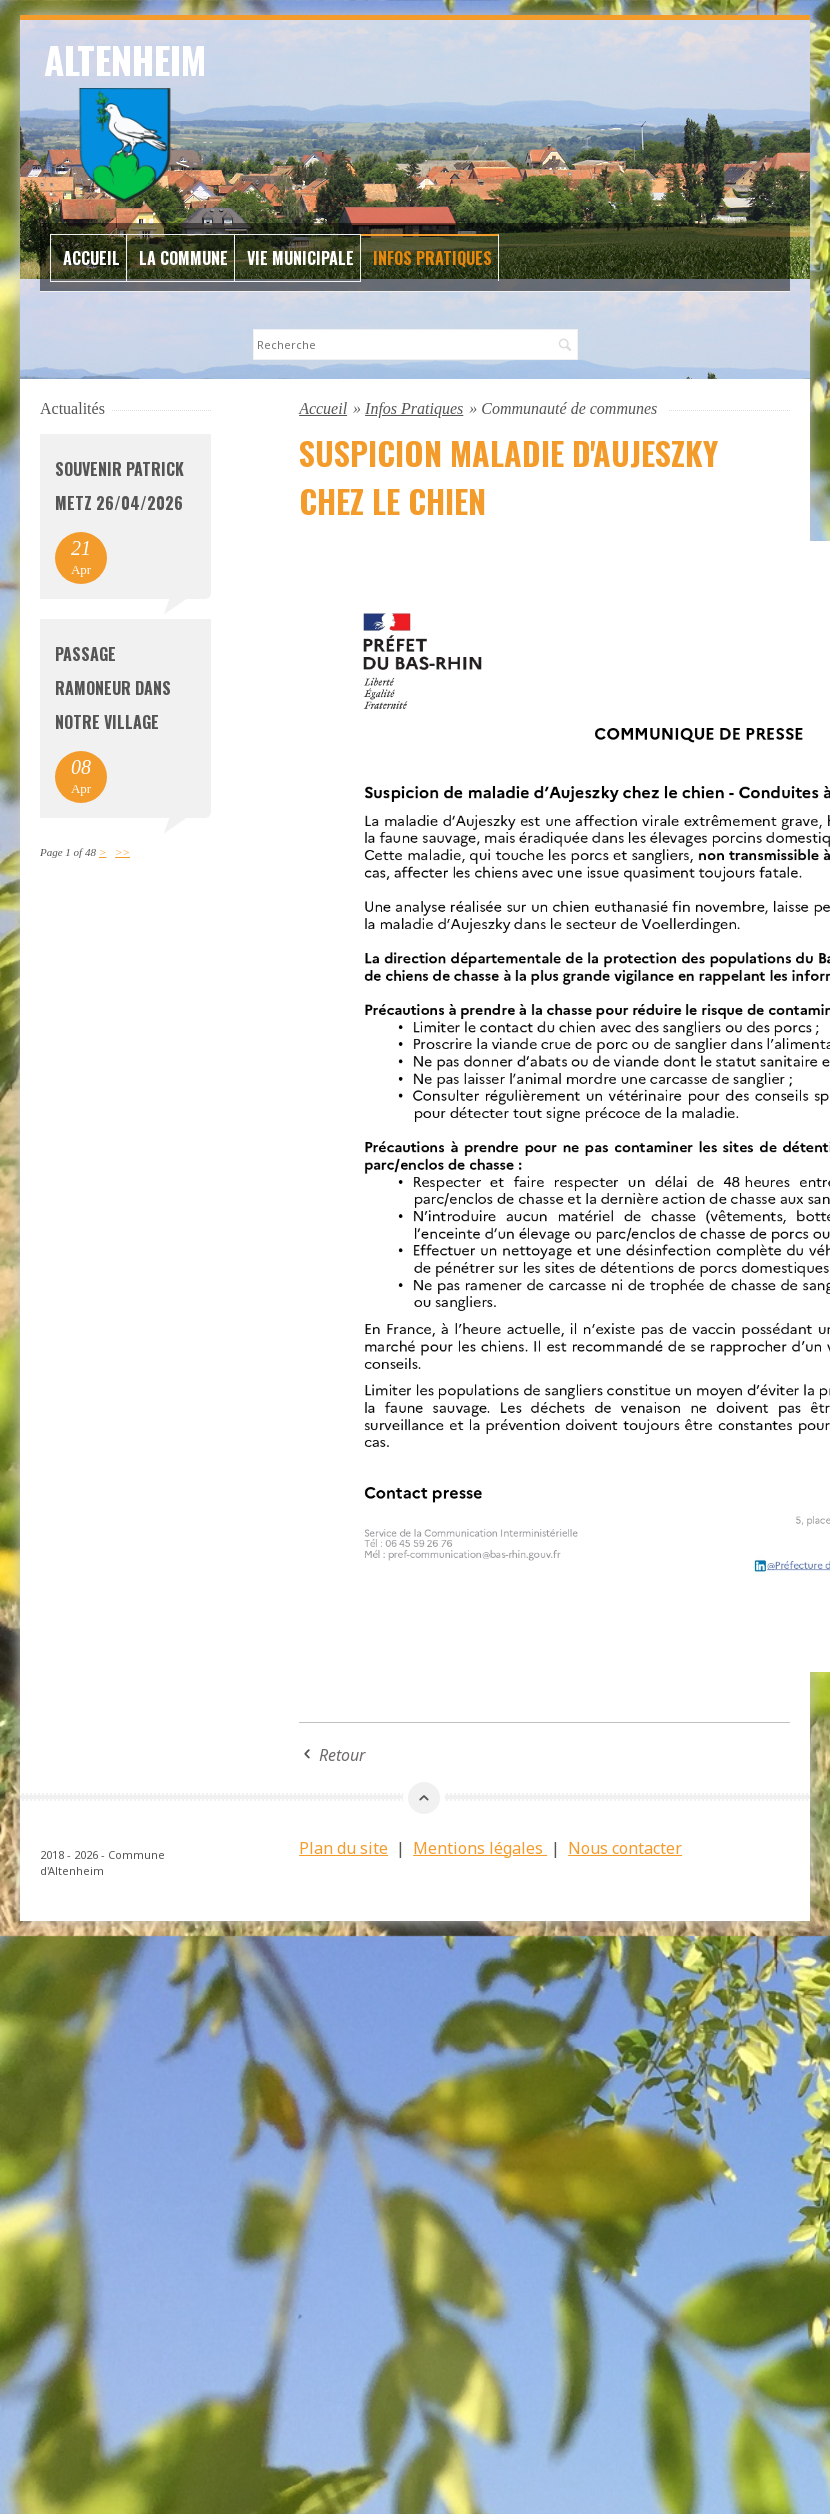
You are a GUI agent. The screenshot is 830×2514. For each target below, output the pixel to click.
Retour (342, 1755)
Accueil (91, 258)
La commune (183, 258)
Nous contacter (625, 1848)
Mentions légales (480, 1848)
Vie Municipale (300, 258)
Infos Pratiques (432, 258)
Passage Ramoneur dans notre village (113, 688)
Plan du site (343, 1848)
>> (122, 852)
